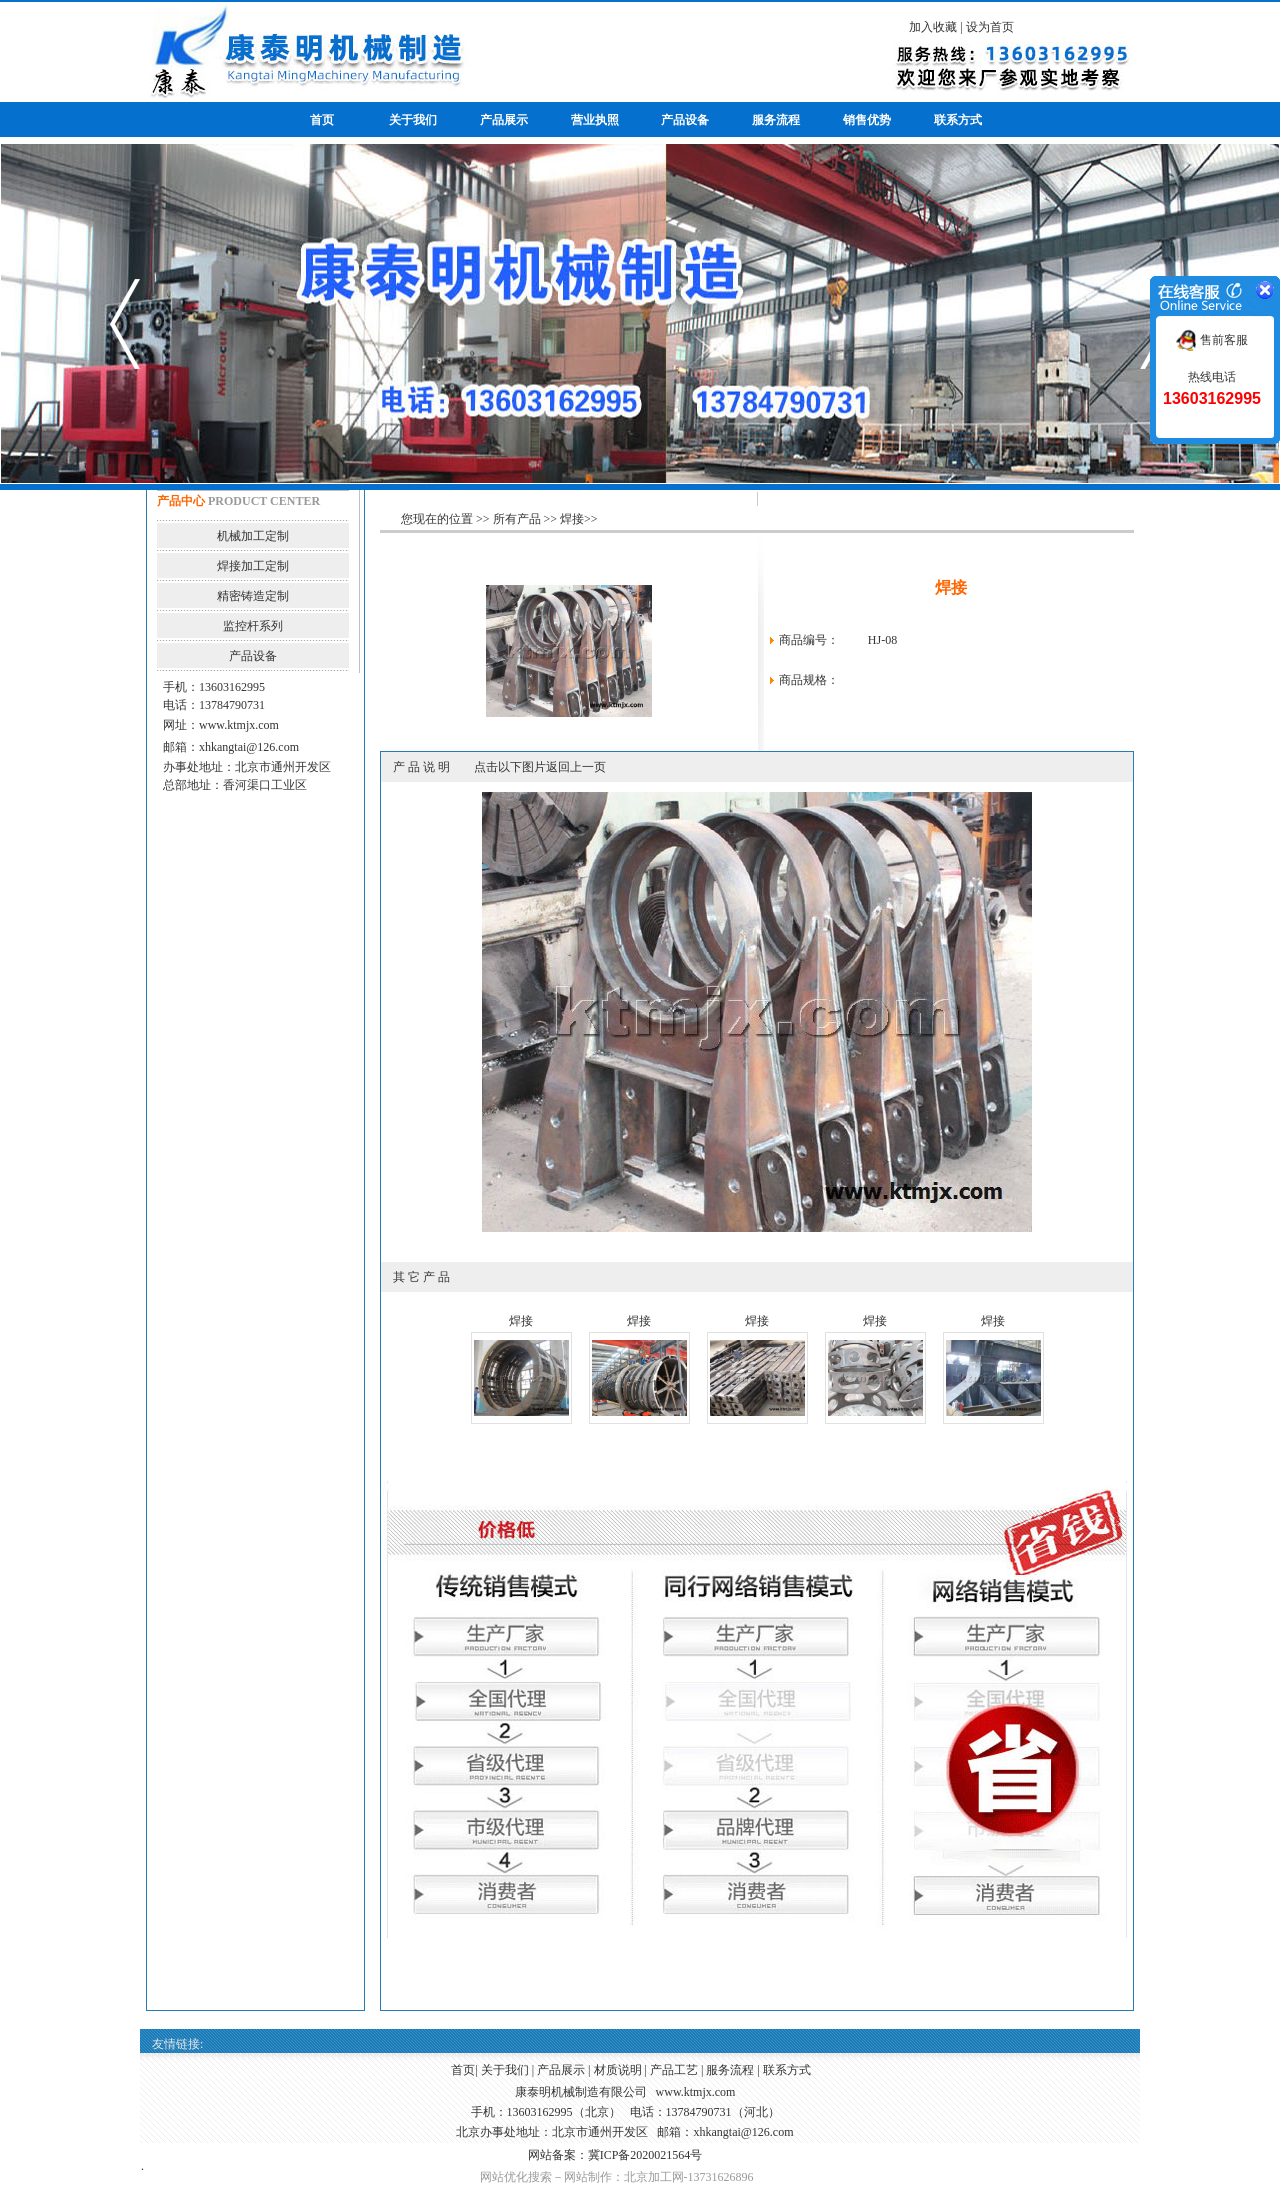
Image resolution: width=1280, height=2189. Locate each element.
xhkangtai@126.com (249, 747)
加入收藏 (933, 27)
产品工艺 (674, 2070)
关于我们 (505, 2070)
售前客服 (1212, 340)
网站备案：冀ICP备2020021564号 (615, 2155)
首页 (463, 2070)
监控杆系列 (253, 626)
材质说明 (618, 2070)
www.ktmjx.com (239, 725)
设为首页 (990, 27)
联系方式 (787, 2070)
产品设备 (253, 656)
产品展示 (561, 2070)
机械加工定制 (253, 536)
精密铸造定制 (253, 596)
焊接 (572, 519)
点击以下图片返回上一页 (540, 767)
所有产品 (517, 519)
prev (125, 324)
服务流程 (730, 2070)
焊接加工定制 (253, 566)
